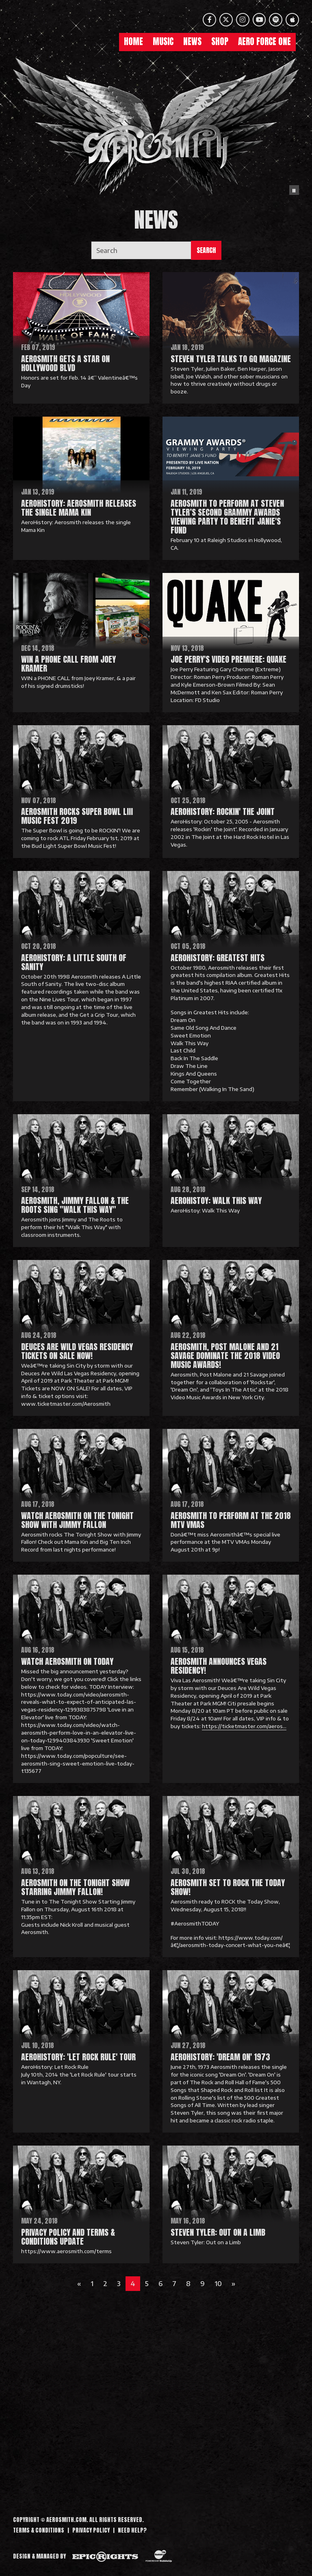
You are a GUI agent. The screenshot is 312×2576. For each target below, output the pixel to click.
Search (206, 250)
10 (218, 2284)
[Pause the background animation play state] (294, 190)
